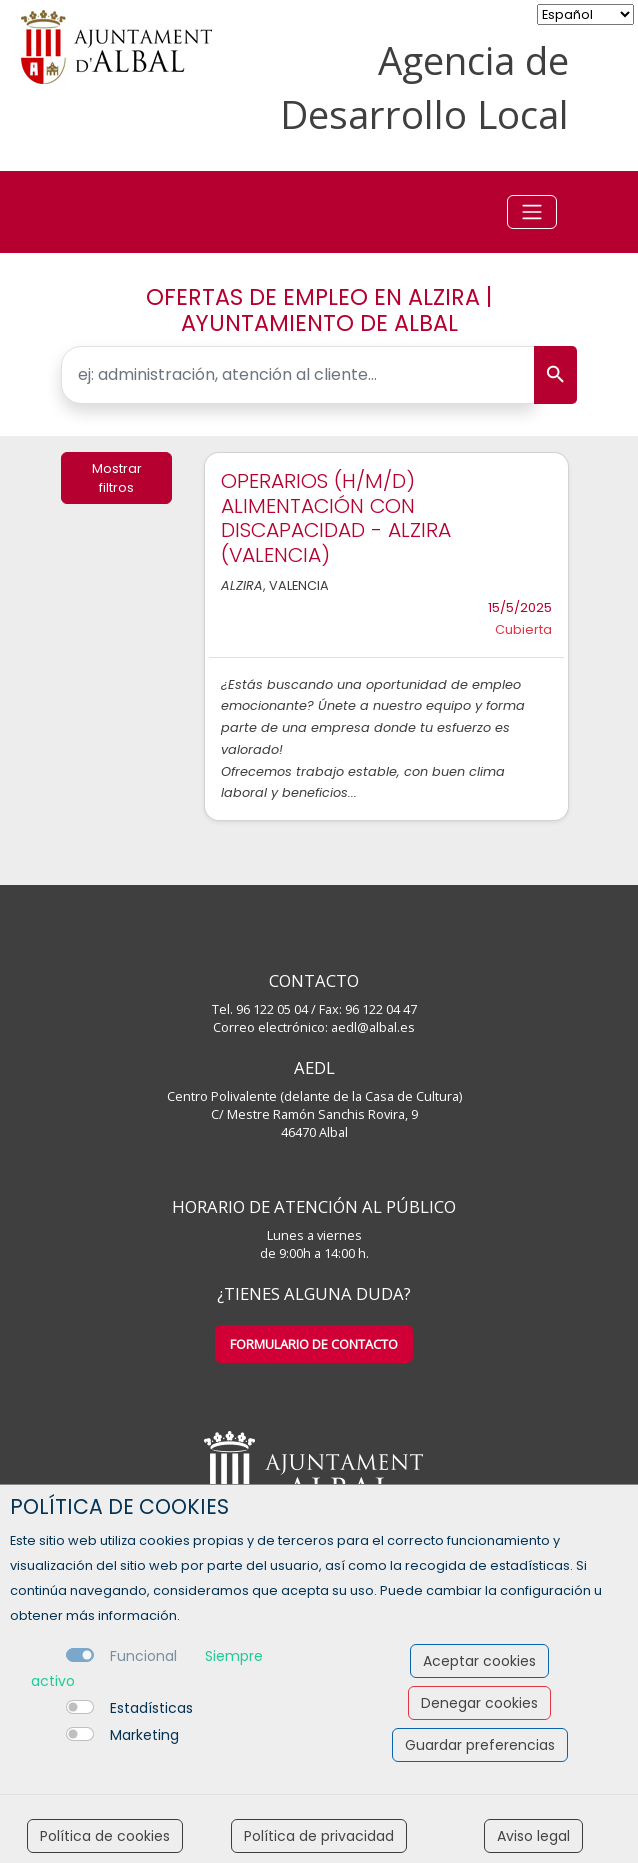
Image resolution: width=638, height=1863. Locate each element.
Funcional (143, 1656)
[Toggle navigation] (532, 212)
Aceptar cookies (479, 1661)
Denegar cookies (479, 1703)
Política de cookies (105, 1836)
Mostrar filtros (117, 478)
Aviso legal (533, 1836)
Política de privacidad (319, 1836)
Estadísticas (151, 1708)
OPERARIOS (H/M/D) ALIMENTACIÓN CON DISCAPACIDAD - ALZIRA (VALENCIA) (336, 518)
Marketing (144, 1735)
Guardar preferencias (480, 1745)
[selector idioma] (585, 14)
